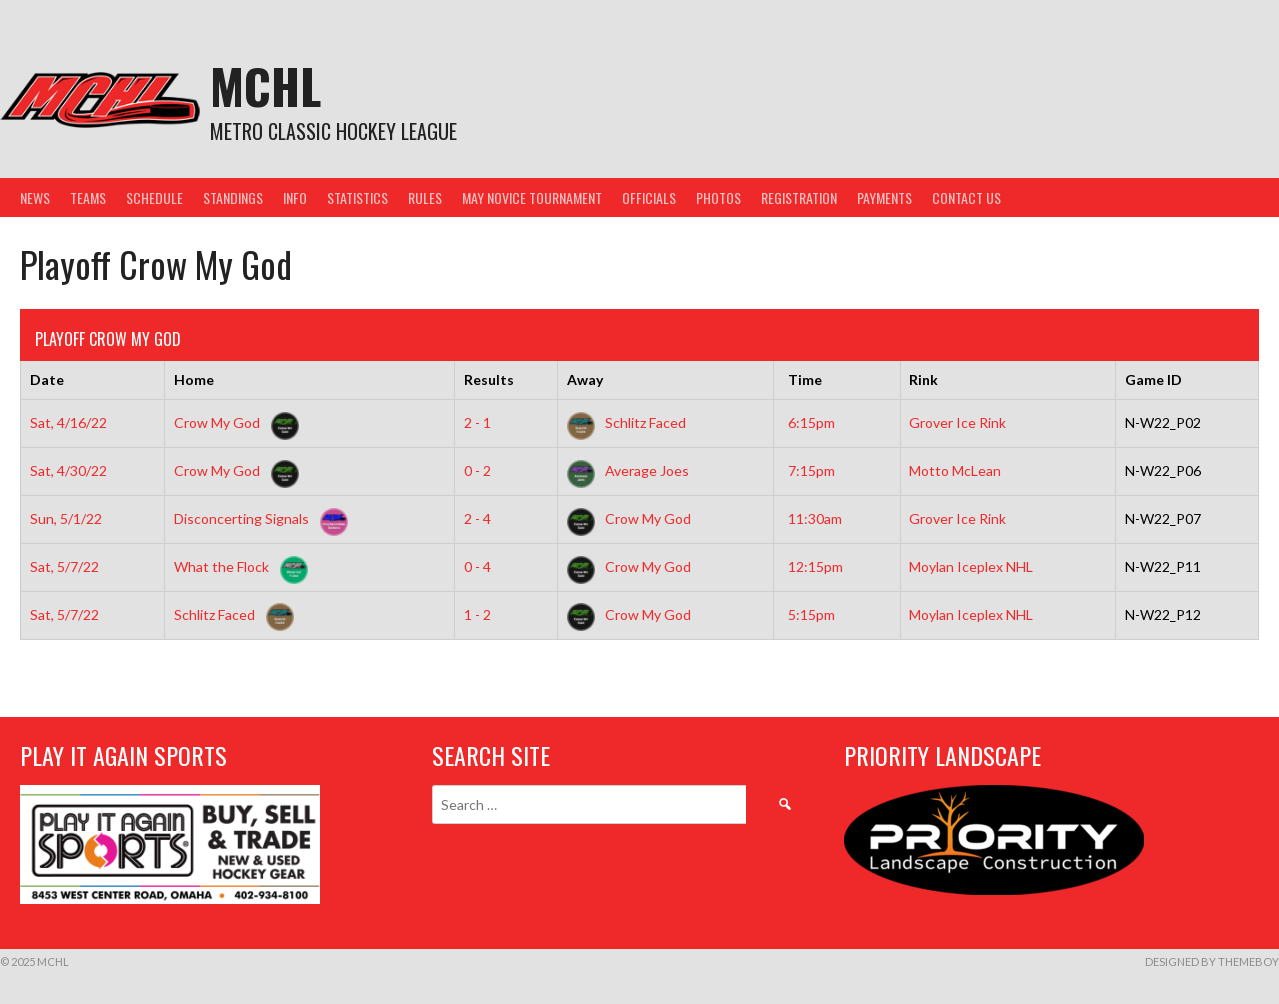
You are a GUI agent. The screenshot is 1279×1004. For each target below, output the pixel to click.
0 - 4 (477, 566)
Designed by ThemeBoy (1212, 961)
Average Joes (628, 470)
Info (295, 197)
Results (489, 379)
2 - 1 (477, 422)
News (35, 197)
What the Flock (237, 566)
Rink (923, 379)
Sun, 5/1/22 (66, 518)
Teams (88, 197)
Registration (799, 197)
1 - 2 (477, 614)
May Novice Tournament (532, 197)
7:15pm (811, 470)
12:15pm (815, 566)
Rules (425, 197)
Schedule (154, 197)
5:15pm (811, 614)
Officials (649, 197)
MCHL (265, 85)
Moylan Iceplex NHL (971, 566)
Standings (233, 197)
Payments (884, 197)
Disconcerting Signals (257, 518)
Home (194, 379)
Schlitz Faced (626, 422)
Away (585, 379)
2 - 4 (477, 518)
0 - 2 (477, 470)
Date (47, 379)
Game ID (1153, 379)
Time (805, 379)
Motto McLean (955, 470)
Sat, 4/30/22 (68, 470)
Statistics (357, 197)
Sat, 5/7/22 (64, 566)
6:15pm (811, 422)
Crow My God (232, 422)
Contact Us (966, 197)
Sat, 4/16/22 (68, 422)
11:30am (815, 518)
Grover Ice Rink (957, 422)
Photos (718, 197)
